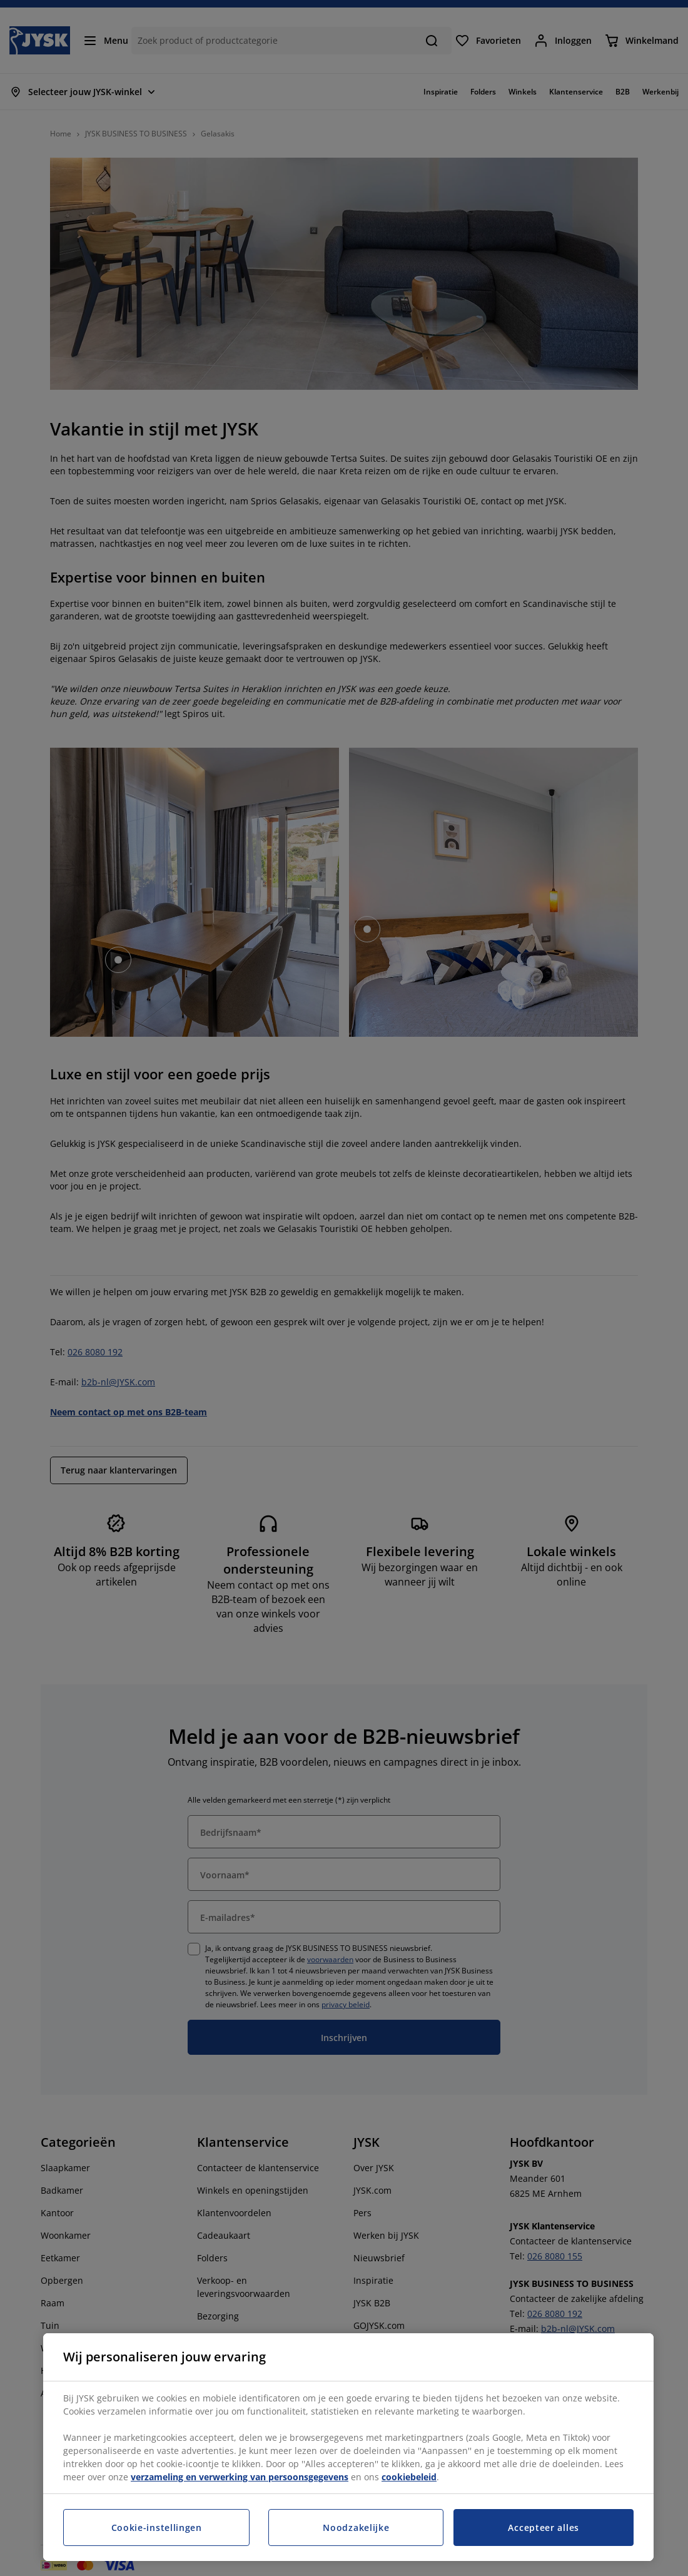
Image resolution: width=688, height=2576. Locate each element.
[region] (348, 2447)
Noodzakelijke (356, 2527)
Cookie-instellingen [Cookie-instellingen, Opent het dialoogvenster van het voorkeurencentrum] (156, 2527)
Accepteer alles (543, 2527)
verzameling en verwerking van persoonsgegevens (239, 2477)
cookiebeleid (409, 2477)
